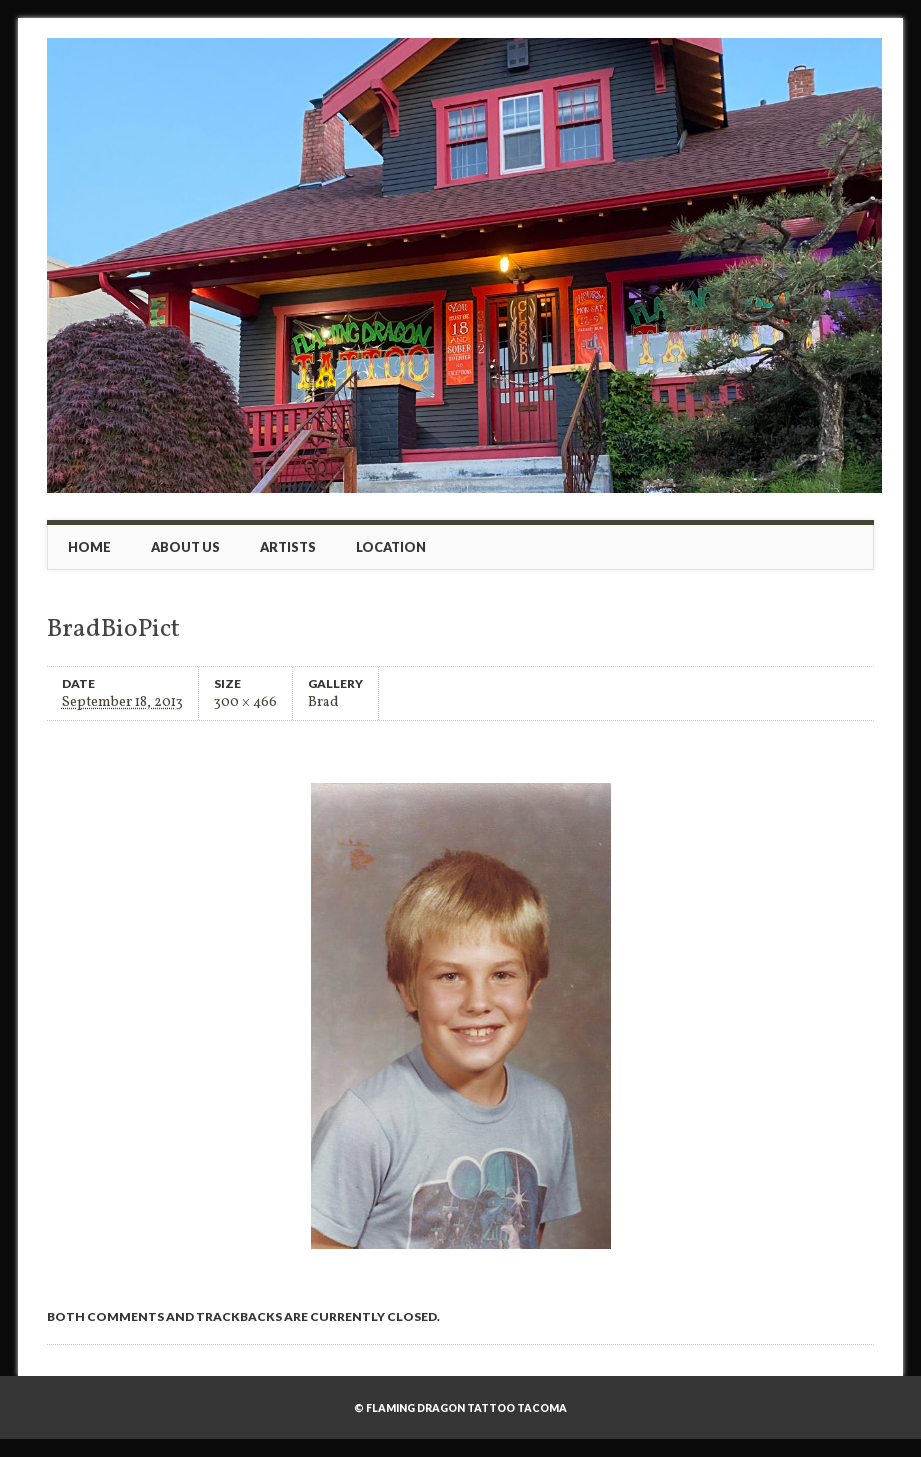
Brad (323, 701)
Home (89, 547)
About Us (185, 547)
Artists (288, 547)
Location (391, 547)
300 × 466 (245, 701)
